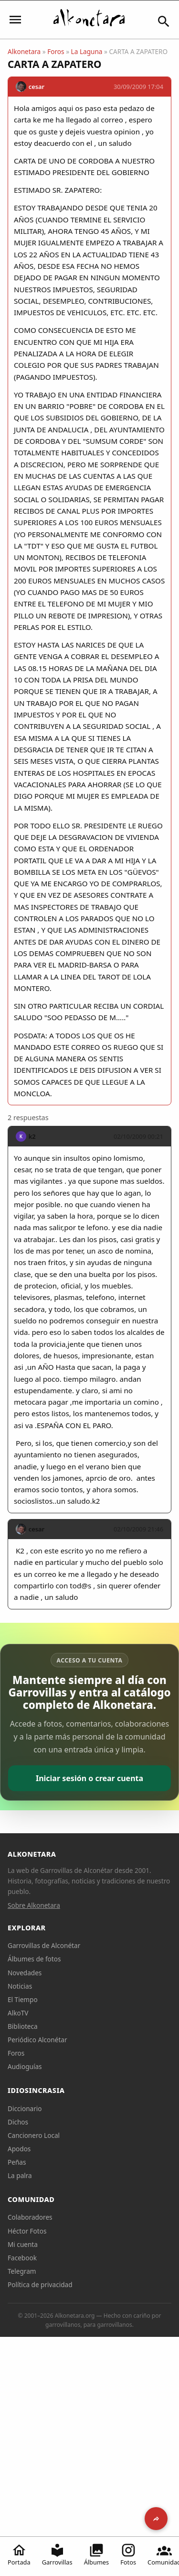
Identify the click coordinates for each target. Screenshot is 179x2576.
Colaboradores (30, 2217)
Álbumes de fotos (34, 1958)
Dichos (18, 2121)
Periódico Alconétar (37, 2039)
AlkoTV (18, 2012)
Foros (55, 51)
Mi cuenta (23, 2244)
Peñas (17, 2162)
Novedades (25, 1972)
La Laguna (87, 51)
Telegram (22, 2271)
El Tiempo (23, 1999)
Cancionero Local (34, 2135)
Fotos (128, 2554)
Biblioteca (23, 2026)
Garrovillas (57, 2554)
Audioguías (25, 2066)
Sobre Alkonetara (34, 1905)
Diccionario (25, 2108)
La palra (20, 2175)
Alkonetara (24, 51)
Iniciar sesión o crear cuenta (89, 1778)
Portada (19, 2554)
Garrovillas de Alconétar (44, 1945)
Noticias (20, 1986)
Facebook (22, 2257)
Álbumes (96, 2554)
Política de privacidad (40, 2284)
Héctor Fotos (27, 2230)
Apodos (19, 2148)
